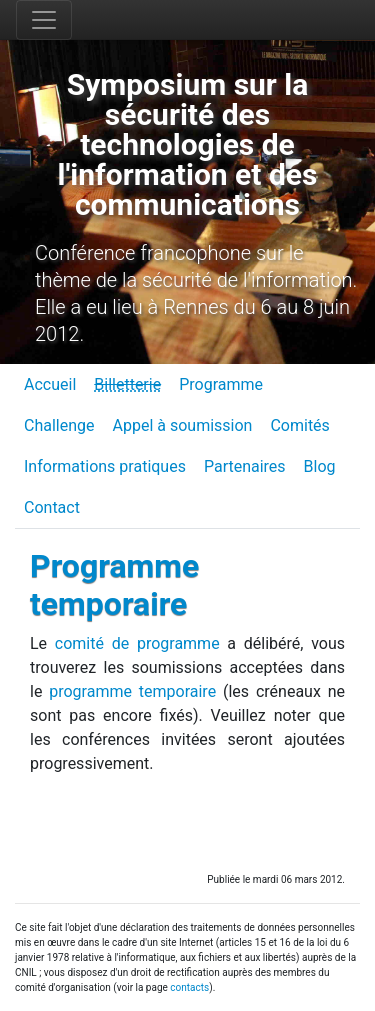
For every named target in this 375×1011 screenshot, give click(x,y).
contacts (189, 987)
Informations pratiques (105, 466)
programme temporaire (132, 691)
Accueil (50, 384)
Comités (299, 425)
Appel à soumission (183, 425)
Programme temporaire (114, 585)
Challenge (59, 425)
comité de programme (137, 643)
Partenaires (245, 466)
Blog (320, 466)
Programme (221, 384)
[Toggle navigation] (44, 20)
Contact (52, 507)
